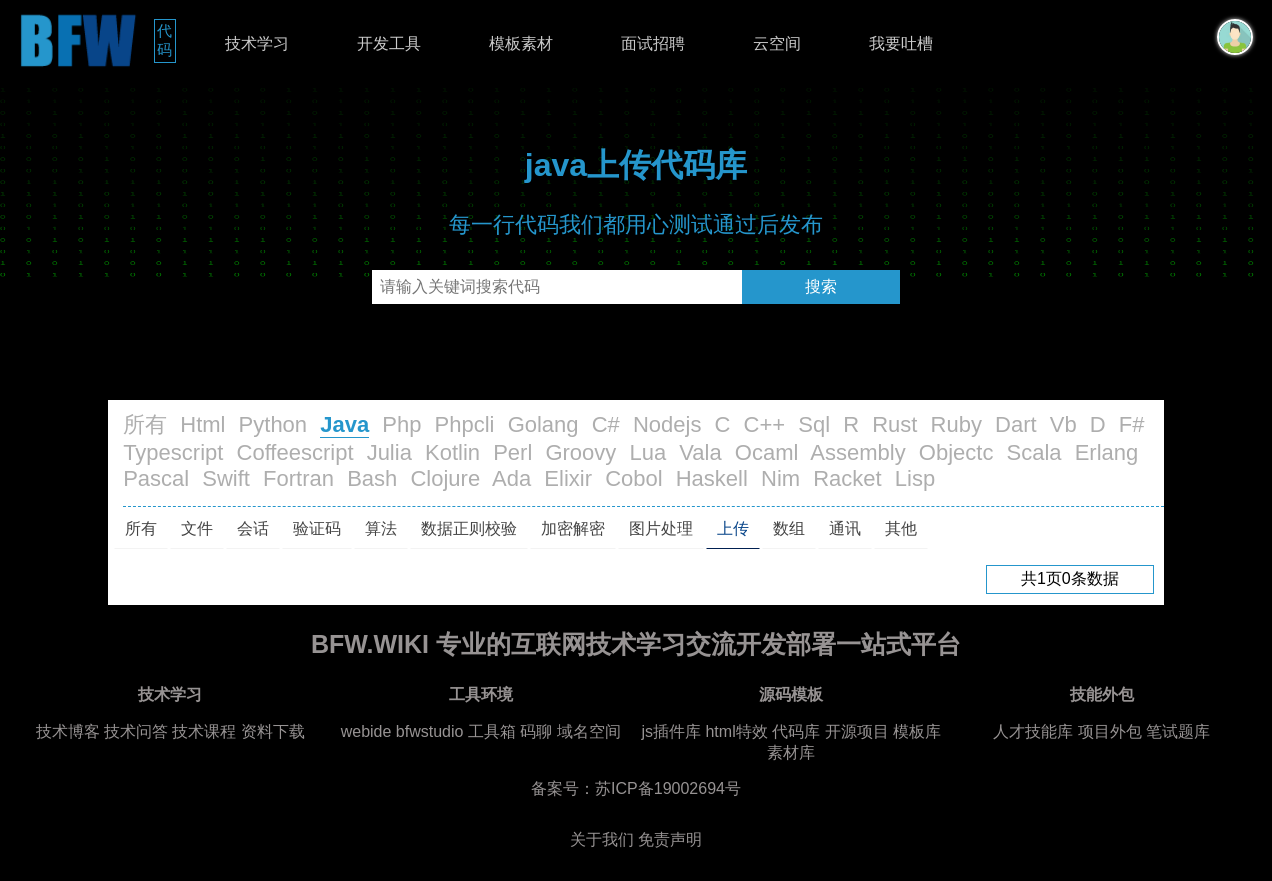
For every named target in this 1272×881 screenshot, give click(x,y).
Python (273, 424)
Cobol (633, 478)
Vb (1063, 424)
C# (606, 424)
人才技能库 (1033, 731)
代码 (166, 40)
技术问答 (136, 731)
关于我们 (602, 839)
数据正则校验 (469, 528)
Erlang (1107, 452)
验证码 (317, 528)
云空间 (777, 43)
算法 (381, 528)
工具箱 (492, 731)
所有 (145, 424)
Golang (543, 424)
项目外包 (1110, 731)
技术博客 (68, 731)
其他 (901, 528)
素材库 (791, 752)
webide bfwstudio (404, 731)
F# (1132, 424)
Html (202, 424)
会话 (253, 528)
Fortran (298, 478)
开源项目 (857, 731)
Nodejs (667, 424)
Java (344, 424)
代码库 (796, 731)
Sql (814, 424)
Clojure (445, 478)
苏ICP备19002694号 (668, 788)
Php (401, 424)
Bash (372, 478)
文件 (197, 528)
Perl (512, 452)
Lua (647, 452)
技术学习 (257, 43)
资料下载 (273, 731)
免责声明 (670, 839)
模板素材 (521, 43)
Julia (389, 452)
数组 (789, 528)
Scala (1034, 452)
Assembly (857, 452)
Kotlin (452, 452)
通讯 (845, 528)
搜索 (821, 286)
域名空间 (589, 731)
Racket (847, 478)
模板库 (917, 731)
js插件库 (671, 731)
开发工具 (389, 43)
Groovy (580, 452)
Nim (780, 478)
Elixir (568, 478)
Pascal (156, 478)
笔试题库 (1178, 731)
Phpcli (465, 424)
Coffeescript (295, 452)
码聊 (536, 731)
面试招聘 (653, 43)
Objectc (956, 452)
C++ (765, 424)
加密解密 (573, 528)
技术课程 (204, 731)
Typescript (173, 452)
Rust (894, 424)
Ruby (956, 424)
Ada (511, 478)
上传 (733, 528)
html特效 (736, 731)
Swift (226, 478)
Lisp (915, 478)
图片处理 (661, 528)
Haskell (712, 478)
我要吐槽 (901, 43)
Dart (1016, 424)
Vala (700, 452)
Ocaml (767, 452)
